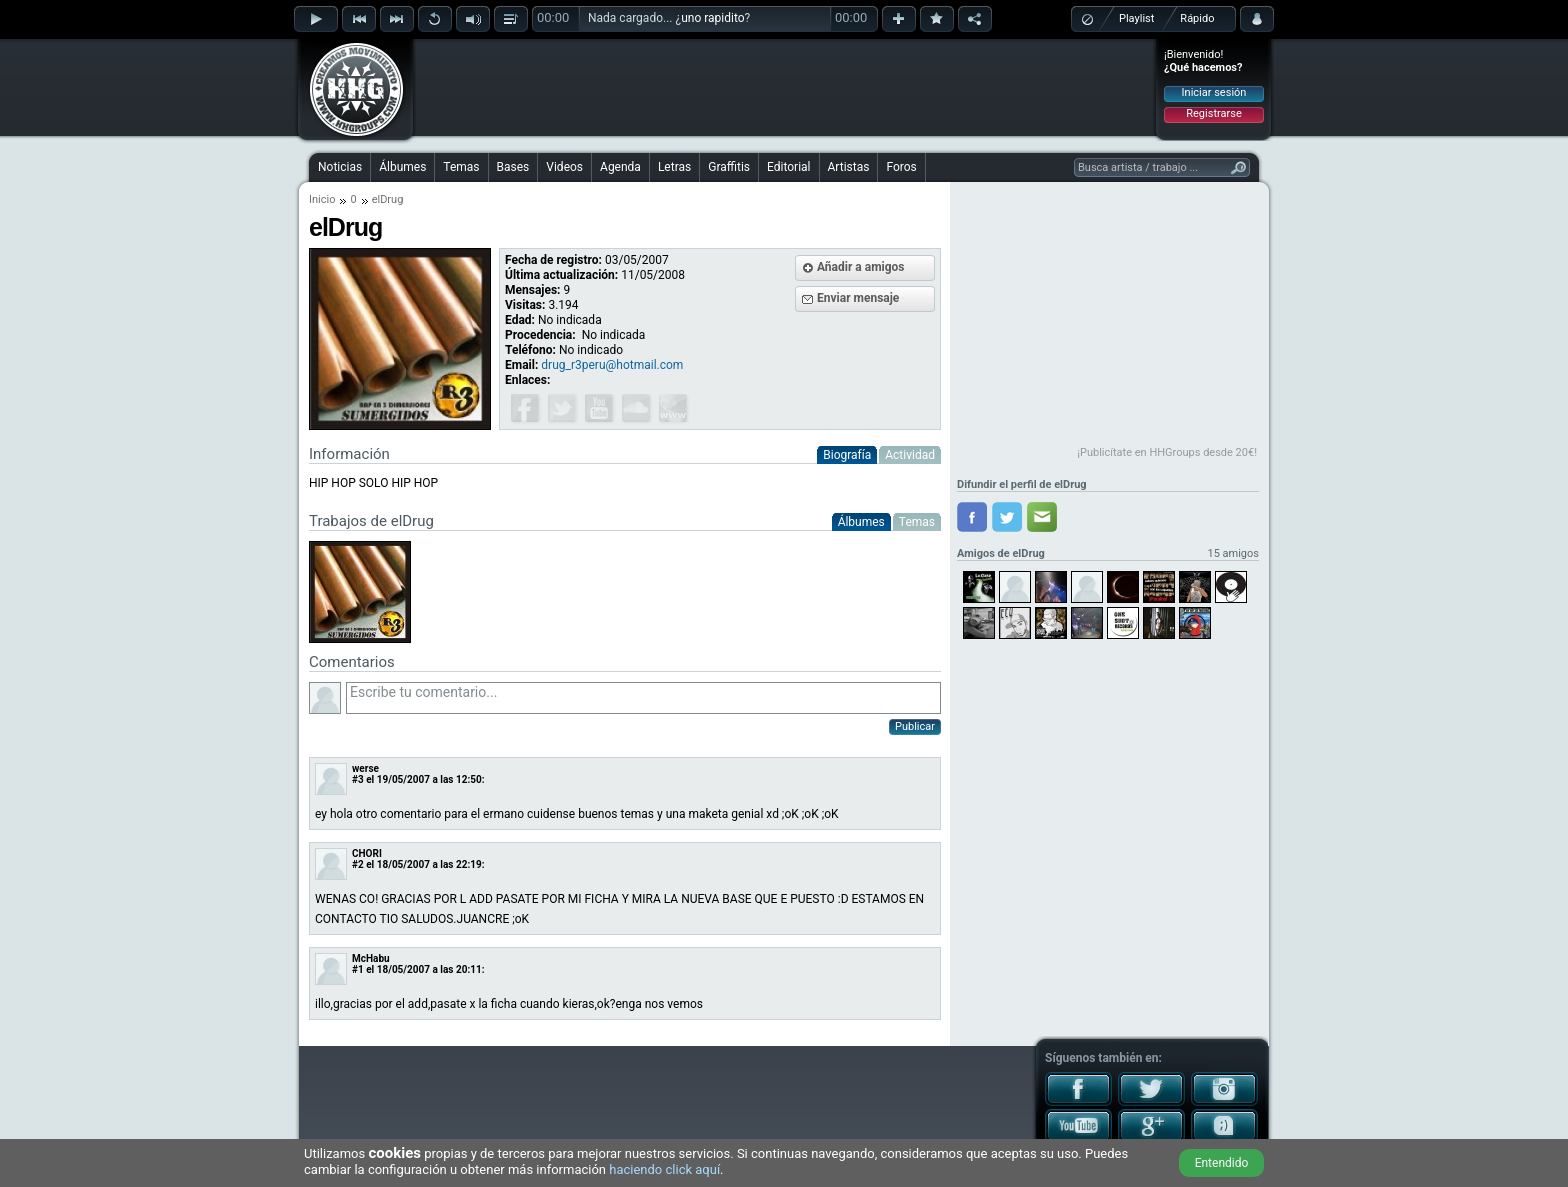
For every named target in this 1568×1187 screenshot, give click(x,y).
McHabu (371, 958)
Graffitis (729, 167)
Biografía (847, 455)
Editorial (788, 167)
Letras (674, 167)
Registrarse (1213, 113)
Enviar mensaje (858, 298)
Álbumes (402, 167)
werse (365, 768)
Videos (564, 167)
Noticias (340, 167)
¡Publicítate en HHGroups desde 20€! (1167, 452)
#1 (358, 969)
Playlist (1136, 18)
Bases (513, 167)
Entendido (1222, 1163)
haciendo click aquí (664, 1169)
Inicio (322, 199)
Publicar (915, 726)
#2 (358, 864)
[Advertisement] (785, 87)
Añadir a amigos (861, 267)
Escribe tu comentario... (643, 698)
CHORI (367, 853)
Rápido (1197, 18)
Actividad (910, 455)
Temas (461, 167)
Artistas (849, 167)
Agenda (620, 167)
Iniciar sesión (1214, 92)
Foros (901, 167)
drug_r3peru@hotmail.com (612, 365)
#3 (358, 779)
